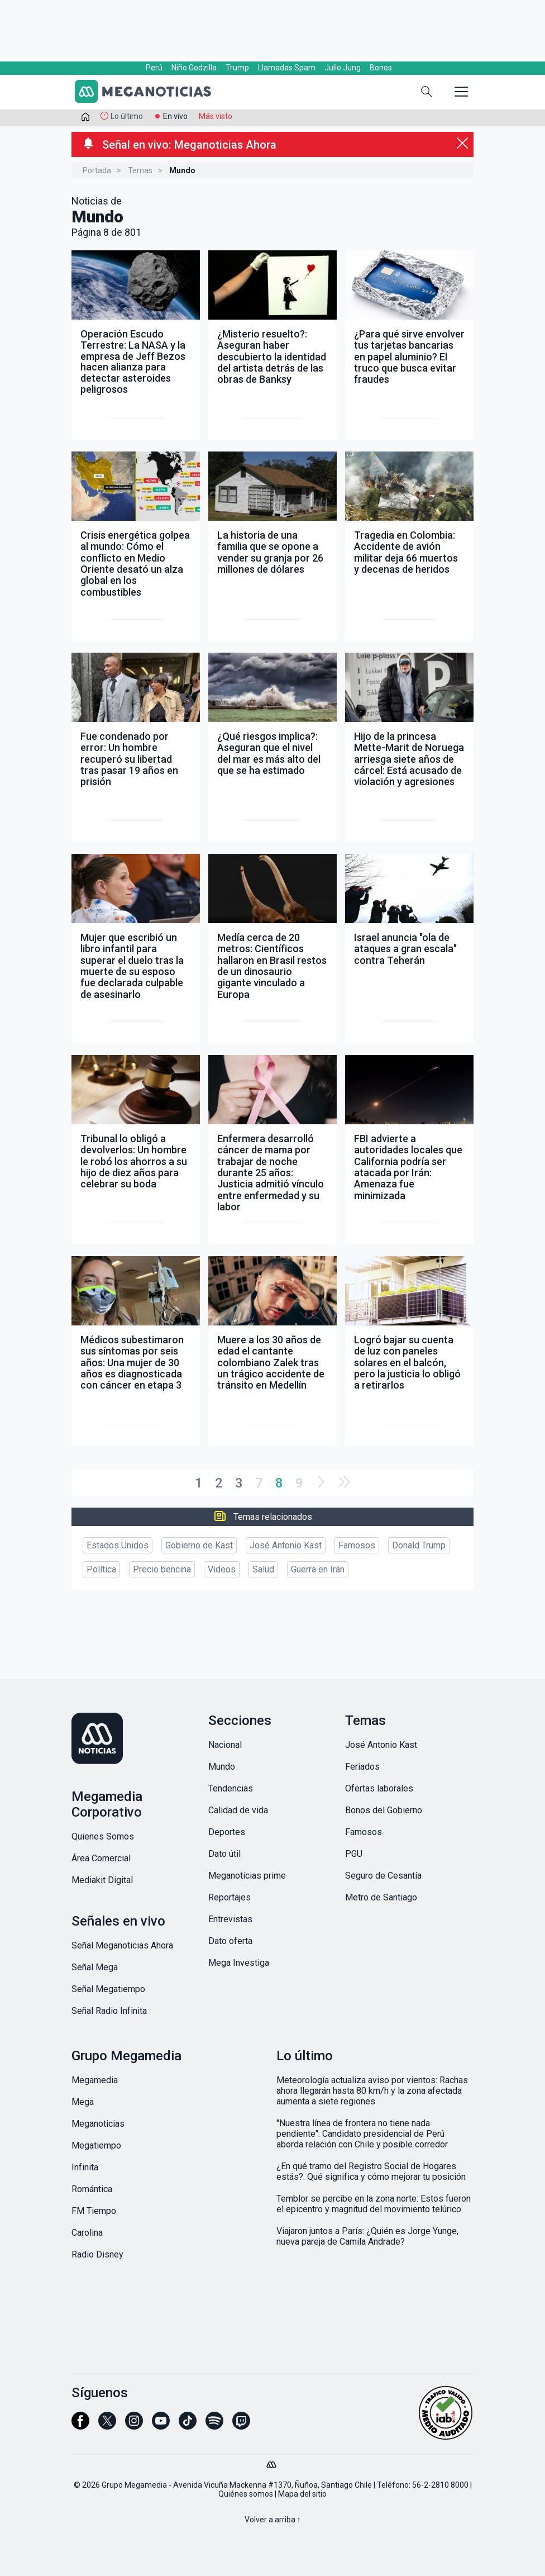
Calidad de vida (238, 1810)
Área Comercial (101, 1858)
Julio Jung (342, 67)
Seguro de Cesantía (383, 1875)
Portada (97, 170)
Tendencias (230, 1788)
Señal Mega (94, 1967)
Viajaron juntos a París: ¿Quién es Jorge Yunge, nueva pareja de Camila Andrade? (367, 2236)
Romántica (91, 2189)
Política (101, 1569)
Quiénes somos (245, 2493)
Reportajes (229, 1897)
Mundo (221, 1766)
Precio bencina (162, 1569)
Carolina (87, 2232)
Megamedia (94, 2080)
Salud (263, 1569)
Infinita (84, 2167)
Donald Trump (419, 1545)
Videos (222, 1569)
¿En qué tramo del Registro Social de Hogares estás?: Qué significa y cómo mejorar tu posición (371, 2171)
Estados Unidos (118, 1545)
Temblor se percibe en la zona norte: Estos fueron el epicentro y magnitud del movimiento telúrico (373, 2203)
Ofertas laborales (379, 1788)
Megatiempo (96, 2145)
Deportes (226, 1832)
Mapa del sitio (302, 2493)
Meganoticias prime (247, 1875)
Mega (82, 2102)
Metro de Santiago (381, 1897)
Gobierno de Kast (199, 1545)
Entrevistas (230, 1919)
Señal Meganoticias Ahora (122, 1945)
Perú (154, 67)
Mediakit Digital (102, 1880)
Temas (140, 170)
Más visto (215, 116)
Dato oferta (230, 1941)
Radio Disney (97, 2254)
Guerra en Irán (318, 1569)
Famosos (356, 1545)
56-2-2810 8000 (440, 2484)
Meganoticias (98, 2123)
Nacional (225, 1744)
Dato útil (224, 1853)
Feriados (362, 1766)
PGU (353, 1853)
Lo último (127, 116)
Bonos (381, 67)
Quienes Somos (102, 1836)
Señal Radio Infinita (109, 2010)
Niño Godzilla (194, 67)
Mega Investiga (238, 1962)
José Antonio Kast (286, 1545)
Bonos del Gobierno (383, 1810)
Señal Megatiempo (108, 1989)
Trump (237, 67)
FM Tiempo (93, 2211)
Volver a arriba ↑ (273, 2519)
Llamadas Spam (286, 67)
